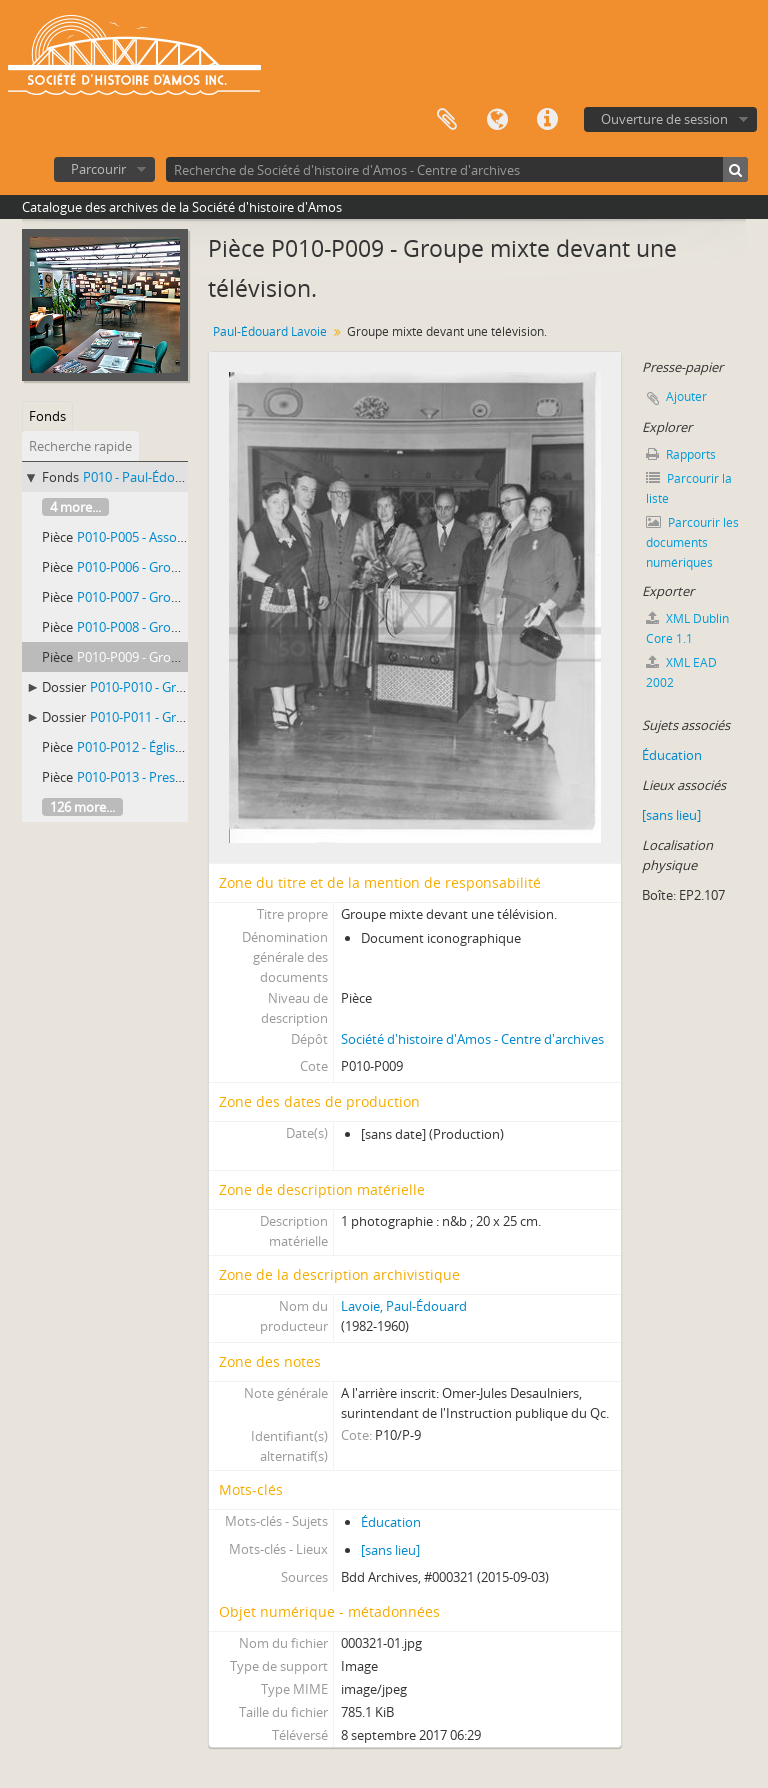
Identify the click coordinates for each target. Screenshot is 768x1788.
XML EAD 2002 (681, 672)
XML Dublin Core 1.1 (687, 628)
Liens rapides (547, 120)
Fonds (47, 416)
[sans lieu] (390, 1550)
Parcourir (98, 169)
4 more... (75, 507)
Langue (497, 120)
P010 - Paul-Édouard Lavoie (164, 477)
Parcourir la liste (689, 488)
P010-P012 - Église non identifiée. (174, 747)
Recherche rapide (80, 446)
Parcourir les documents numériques (692, 542)
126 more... (82, 807)
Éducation (391, 1522)
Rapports (681, 454)
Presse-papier (447, 120)
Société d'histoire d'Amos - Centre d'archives (472, 1039)
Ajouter (686, 396)
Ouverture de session (664, 119)
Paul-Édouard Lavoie (270, 331)
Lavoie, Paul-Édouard (404, 1306)
